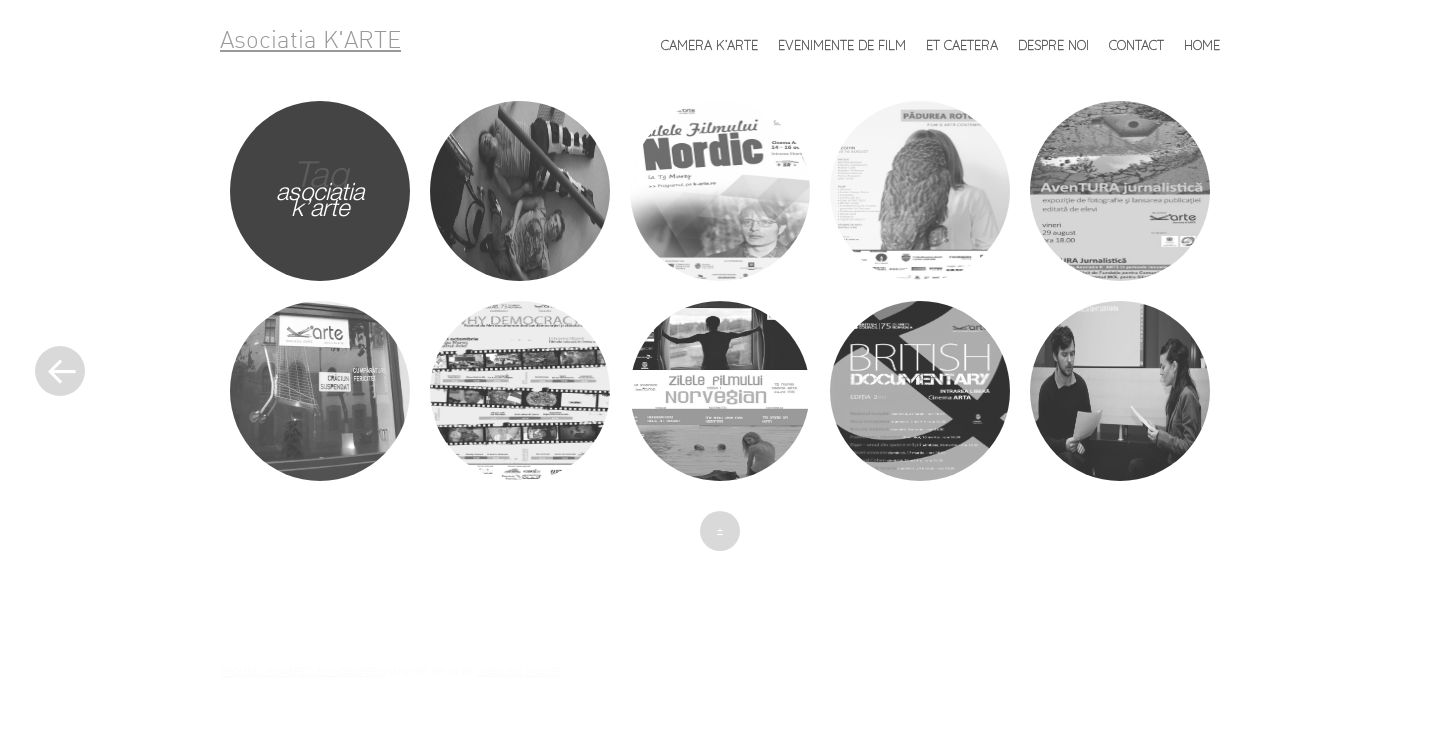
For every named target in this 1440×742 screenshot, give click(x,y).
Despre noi (1053, 45)
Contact (1136, 45)
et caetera (962, 45)
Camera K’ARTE (709, 45)
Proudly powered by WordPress (303, 671)
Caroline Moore (518, 671)
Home (1202, 45)
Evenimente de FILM (842, 45)
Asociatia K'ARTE (310, 42)
